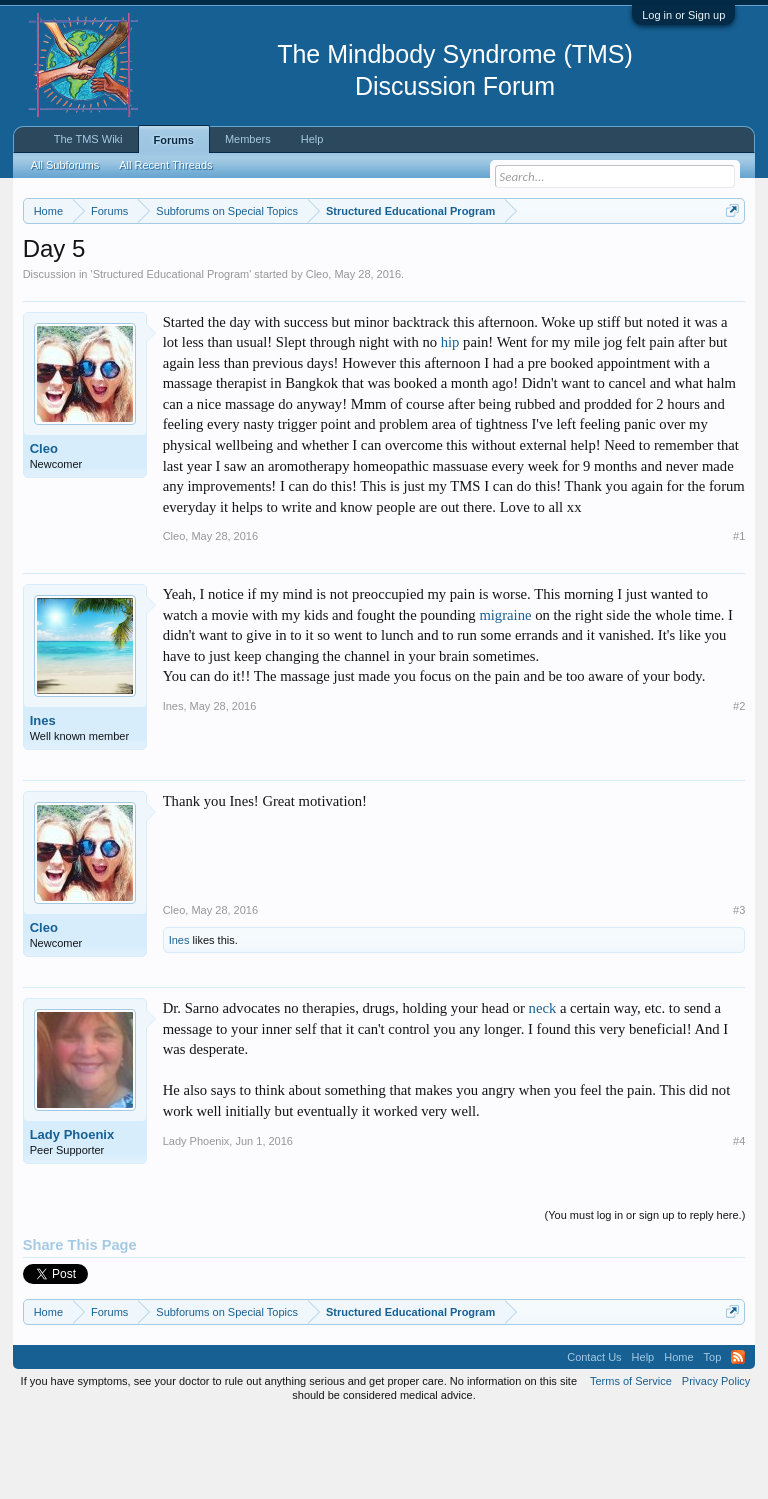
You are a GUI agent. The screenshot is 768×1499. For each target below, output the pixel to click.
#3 (739, 993)
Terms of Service (631, 1463)
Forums (174, 140)
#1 (739, 618)
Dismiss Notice (728, 257)
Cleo (317, 356)
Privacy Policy (716, 1463)
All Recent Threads (165, 165)
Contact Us (594, 1439)
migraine (505, 697)
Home (678, 1439)
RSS (738, 1439)
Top (713, 1439)
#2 (739, 788)
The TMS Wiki (88, 139)
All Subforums (65, 165)
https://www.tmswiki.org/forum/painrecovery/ (309, 281)
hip (450, 425)
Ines (43, 803)
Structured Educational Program (171, 356)
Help (312, 139)
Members (248, 139)
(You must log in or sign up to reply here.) (645, 1298)
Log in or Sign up (683, 15)
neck (543, 1091)
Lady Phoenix (72, 1217)
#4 (739, 1223)
